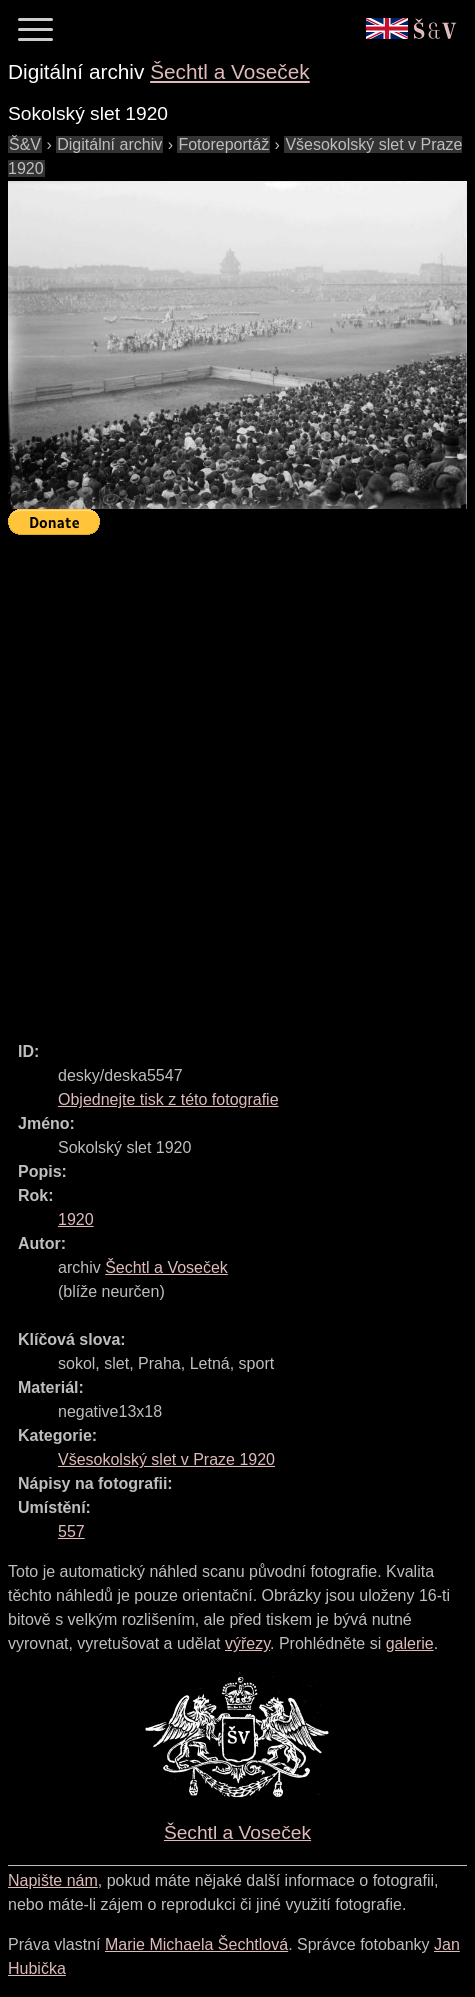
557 (71, 1531)
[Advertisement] (237, 779)
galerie (410, 1643)
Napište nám (53, 1880)
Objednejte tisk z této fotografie (168, 1099)
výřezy (247, 1643)
